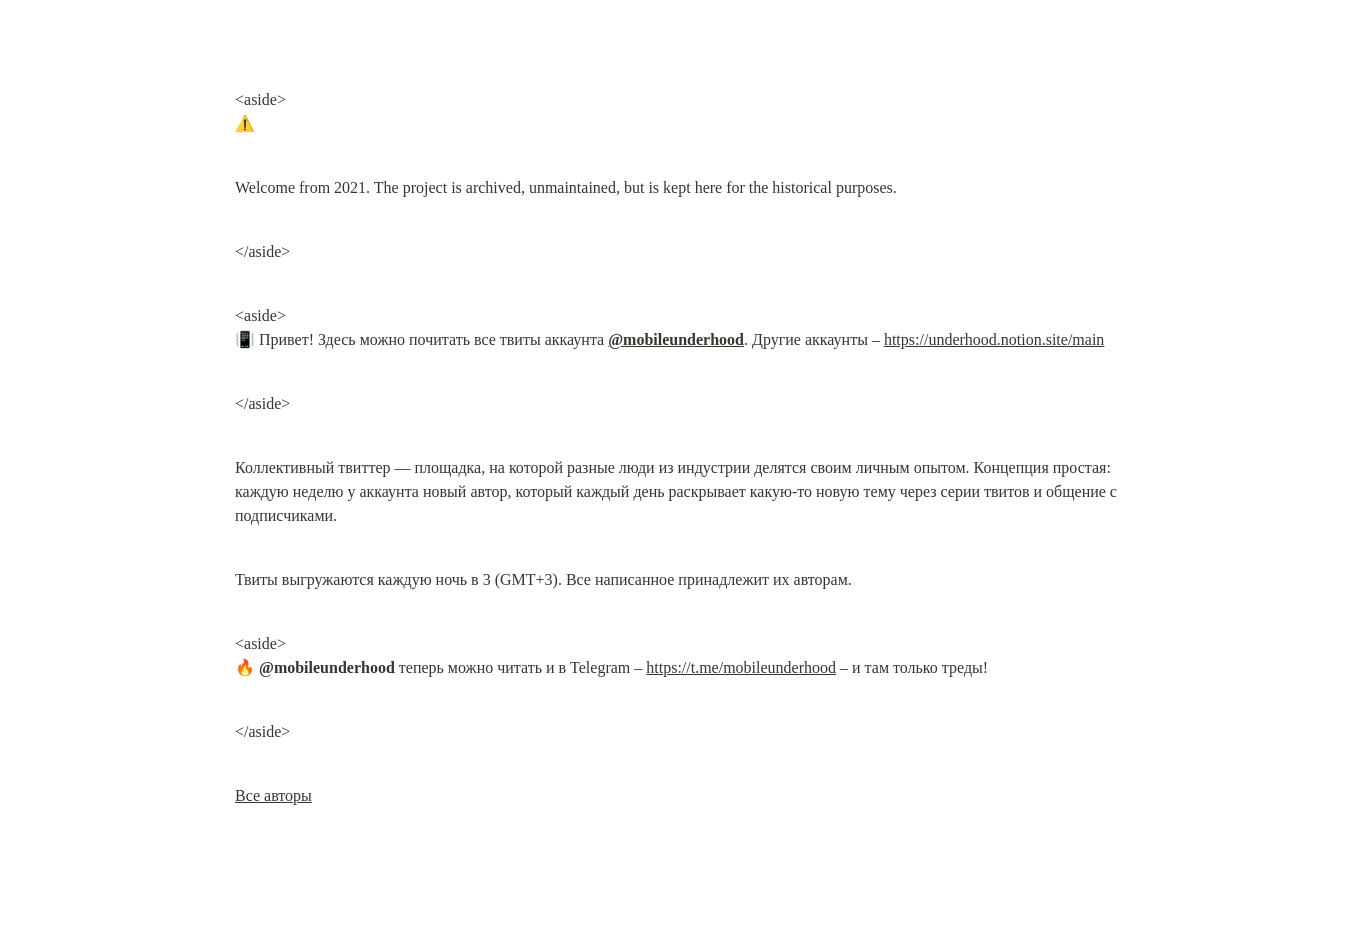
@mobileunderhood (676, 339)
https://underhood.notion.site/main (994, 339)
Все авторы (273, 795)
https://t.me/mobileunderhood (741, 667)
